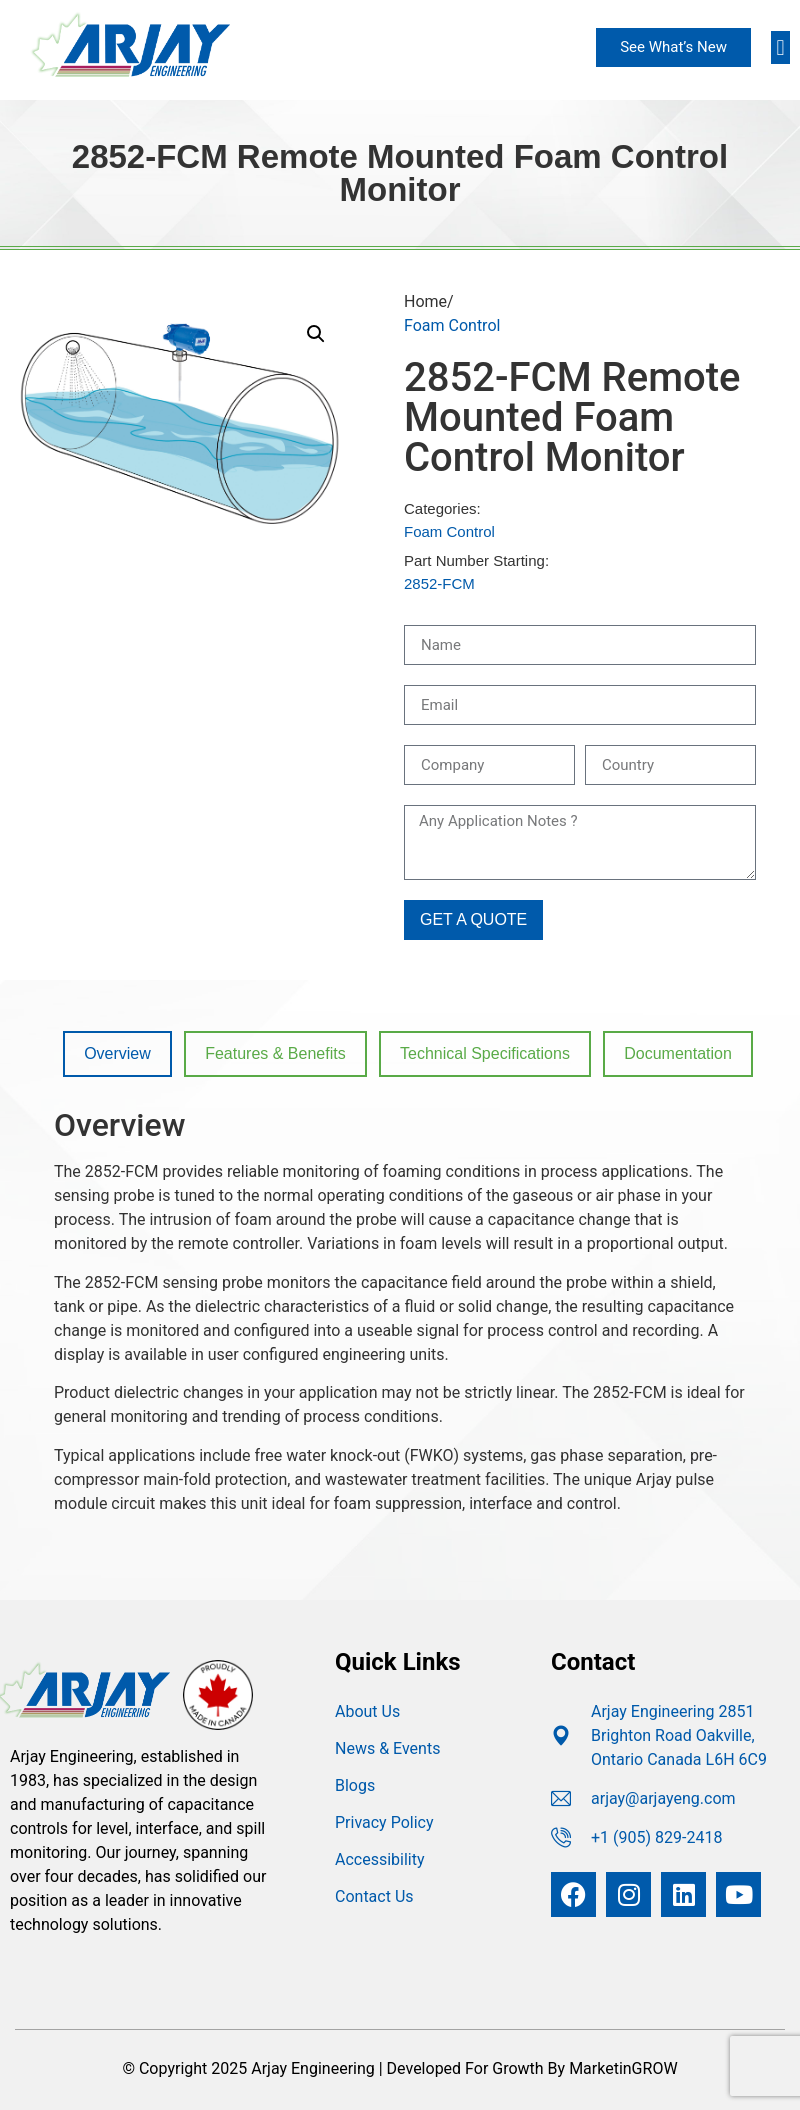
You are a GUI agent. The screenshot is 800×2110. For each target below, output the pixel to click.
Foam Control (452, 325)
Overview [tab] (117, 1053)
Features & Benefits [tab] (275, 1053)
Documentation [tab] (678, 1053)
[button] (780, 47)
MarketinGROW (623, 2068)
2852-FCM (439, 583)
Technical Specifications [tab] (485, 1053)
